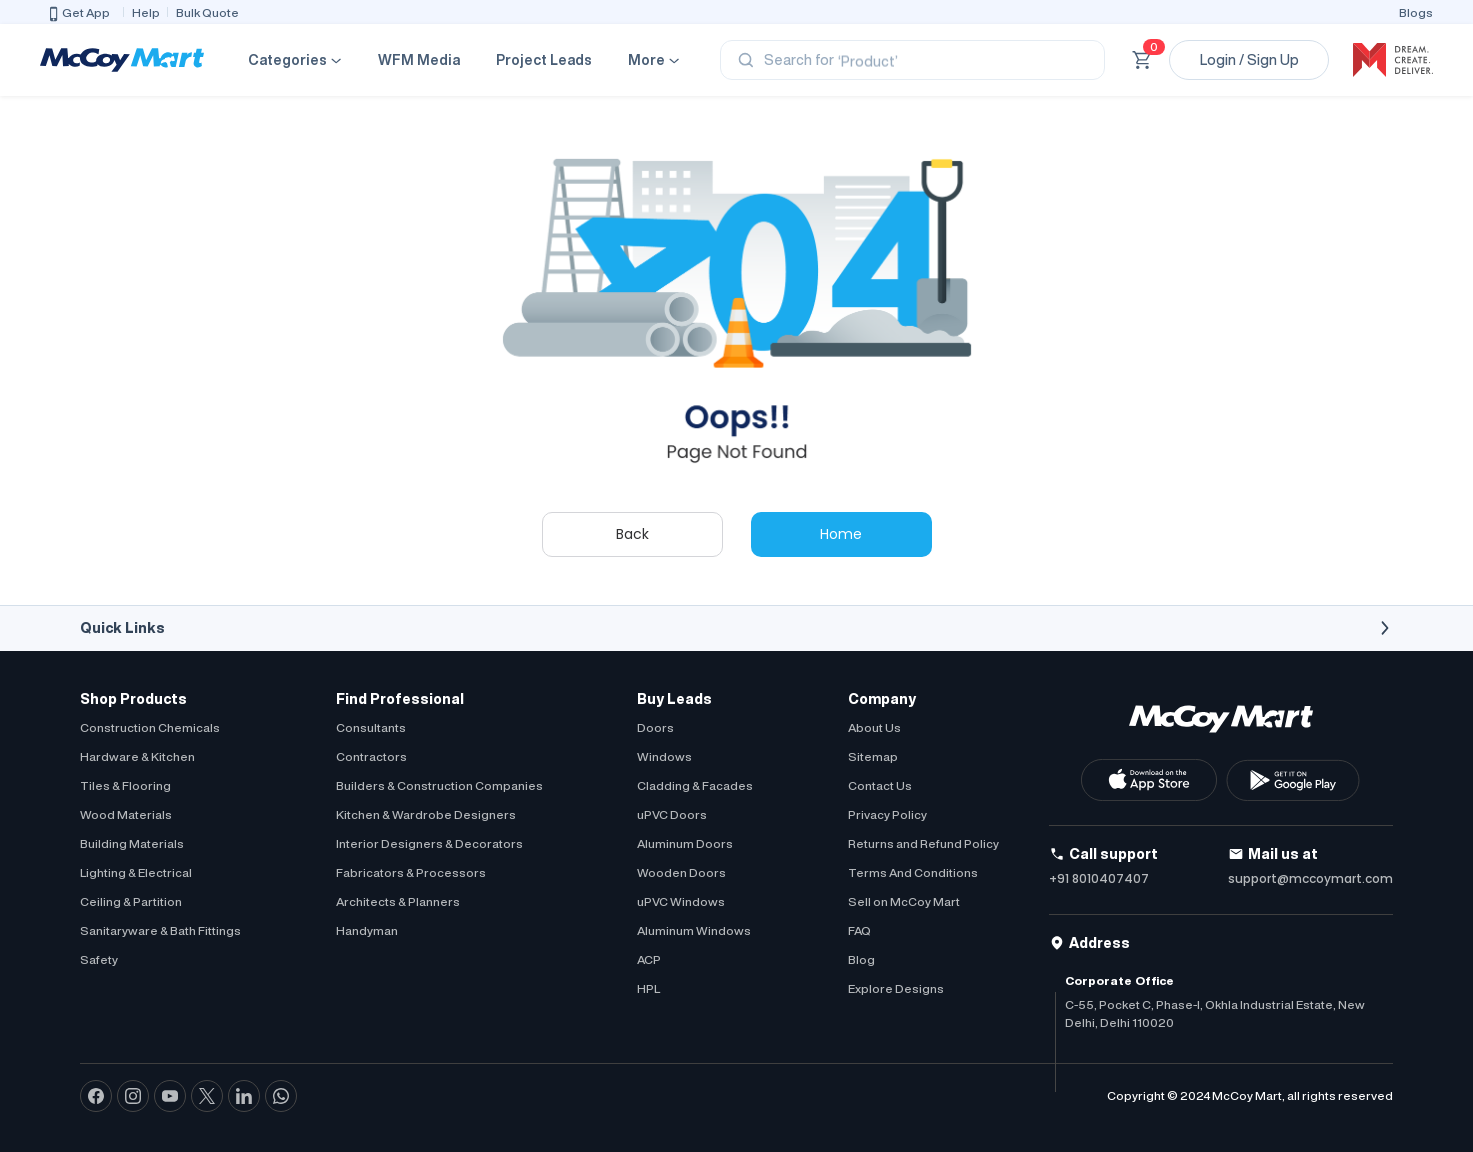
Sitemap (873, 756)
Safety (99, 959)
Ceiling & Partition (131, 901)
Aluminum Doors (685, 843)
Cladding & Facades (695, 785)
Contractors (371, 756)
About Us (874, 727)
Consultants (371, 727)
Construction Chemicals (150, 727)
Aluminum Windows (694, 930)
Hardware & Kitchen (137, 756)
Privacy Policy (887, 814)
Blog (861, 959)
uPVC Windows (681, 901)
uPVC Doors (672, 814)
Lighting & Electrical (136, 872)
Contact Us (880, 785)
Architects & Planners (398, 901)
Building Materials (132, 843)
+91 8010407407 (1099, 878)
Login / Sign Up (1249, 60)
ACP (649, 959)
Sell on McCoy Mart (904, 901)
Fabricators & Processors (411, 872)
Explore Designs (896, 988)
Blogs (1416, 12)
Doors (655, 727)
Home (841, 534)
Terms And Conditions (913, 872)
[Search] (912, 60)
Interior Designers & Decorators (429, 843)
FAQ (859, 930)
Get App (78, 14)
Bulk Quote (207, 12)
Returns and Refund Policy (923, 843)
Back (632, 534)
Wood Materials (126, 814)
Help (146, 12)
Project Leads (544, 60)
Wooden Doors (681, 872)
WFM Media (419, 60)
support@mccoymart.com (1310, 878)
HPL (648, 988)
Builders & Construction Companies (439, 785)
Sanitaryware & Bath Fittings (160, 930)
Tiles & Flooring (125, 785)
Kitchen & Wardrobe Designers (426, 814)
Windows (664, 756)
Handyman (367, 930)
